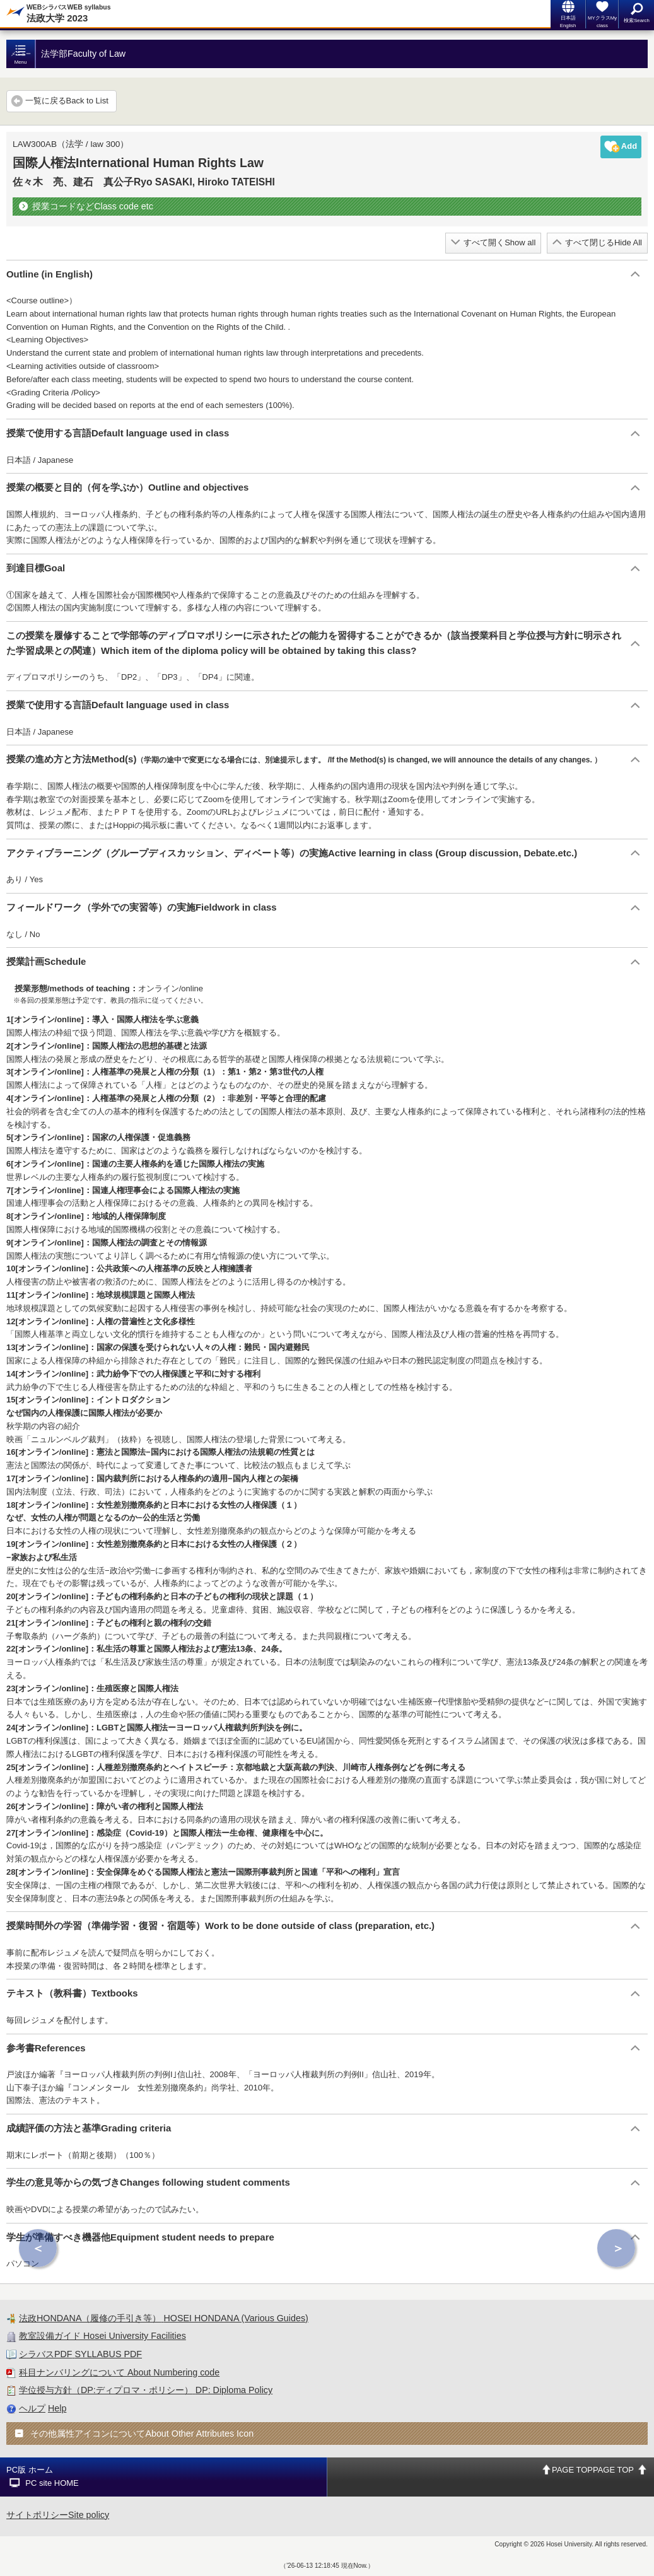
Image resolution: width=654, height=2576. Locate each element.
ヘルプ (32, 2408)
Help (57, 2408)
